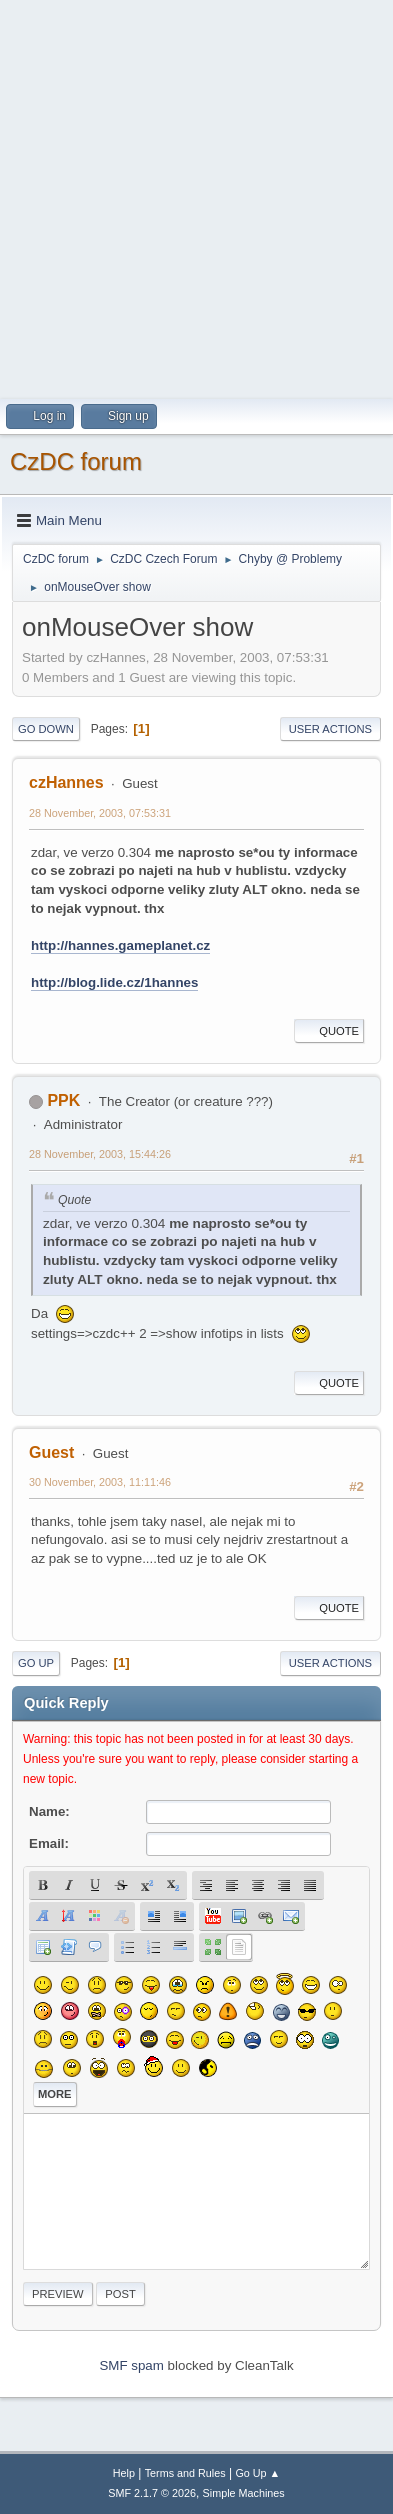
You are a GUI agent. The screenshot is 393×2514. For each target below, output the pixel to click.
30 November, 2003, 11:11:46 (100, 1482)
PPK (63, 1100)
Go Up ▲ (257, 2473)
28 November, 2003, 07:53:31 (100, 813)
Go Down (46, 729)
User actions (330, 729)
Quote (329, 1031)
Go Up (36, 1663)
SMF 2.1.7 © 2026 (152, 2493)
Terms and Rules (185, 2473)
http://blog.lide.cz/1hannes (114, 982)
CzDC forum (76, 461)
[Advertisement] (196, 196)
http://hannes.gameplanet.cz (120, 945)
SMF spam (131, 2365)
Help (124, 2473)
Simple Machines (244, 2493)
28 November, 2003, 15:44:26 (100, 1154)
